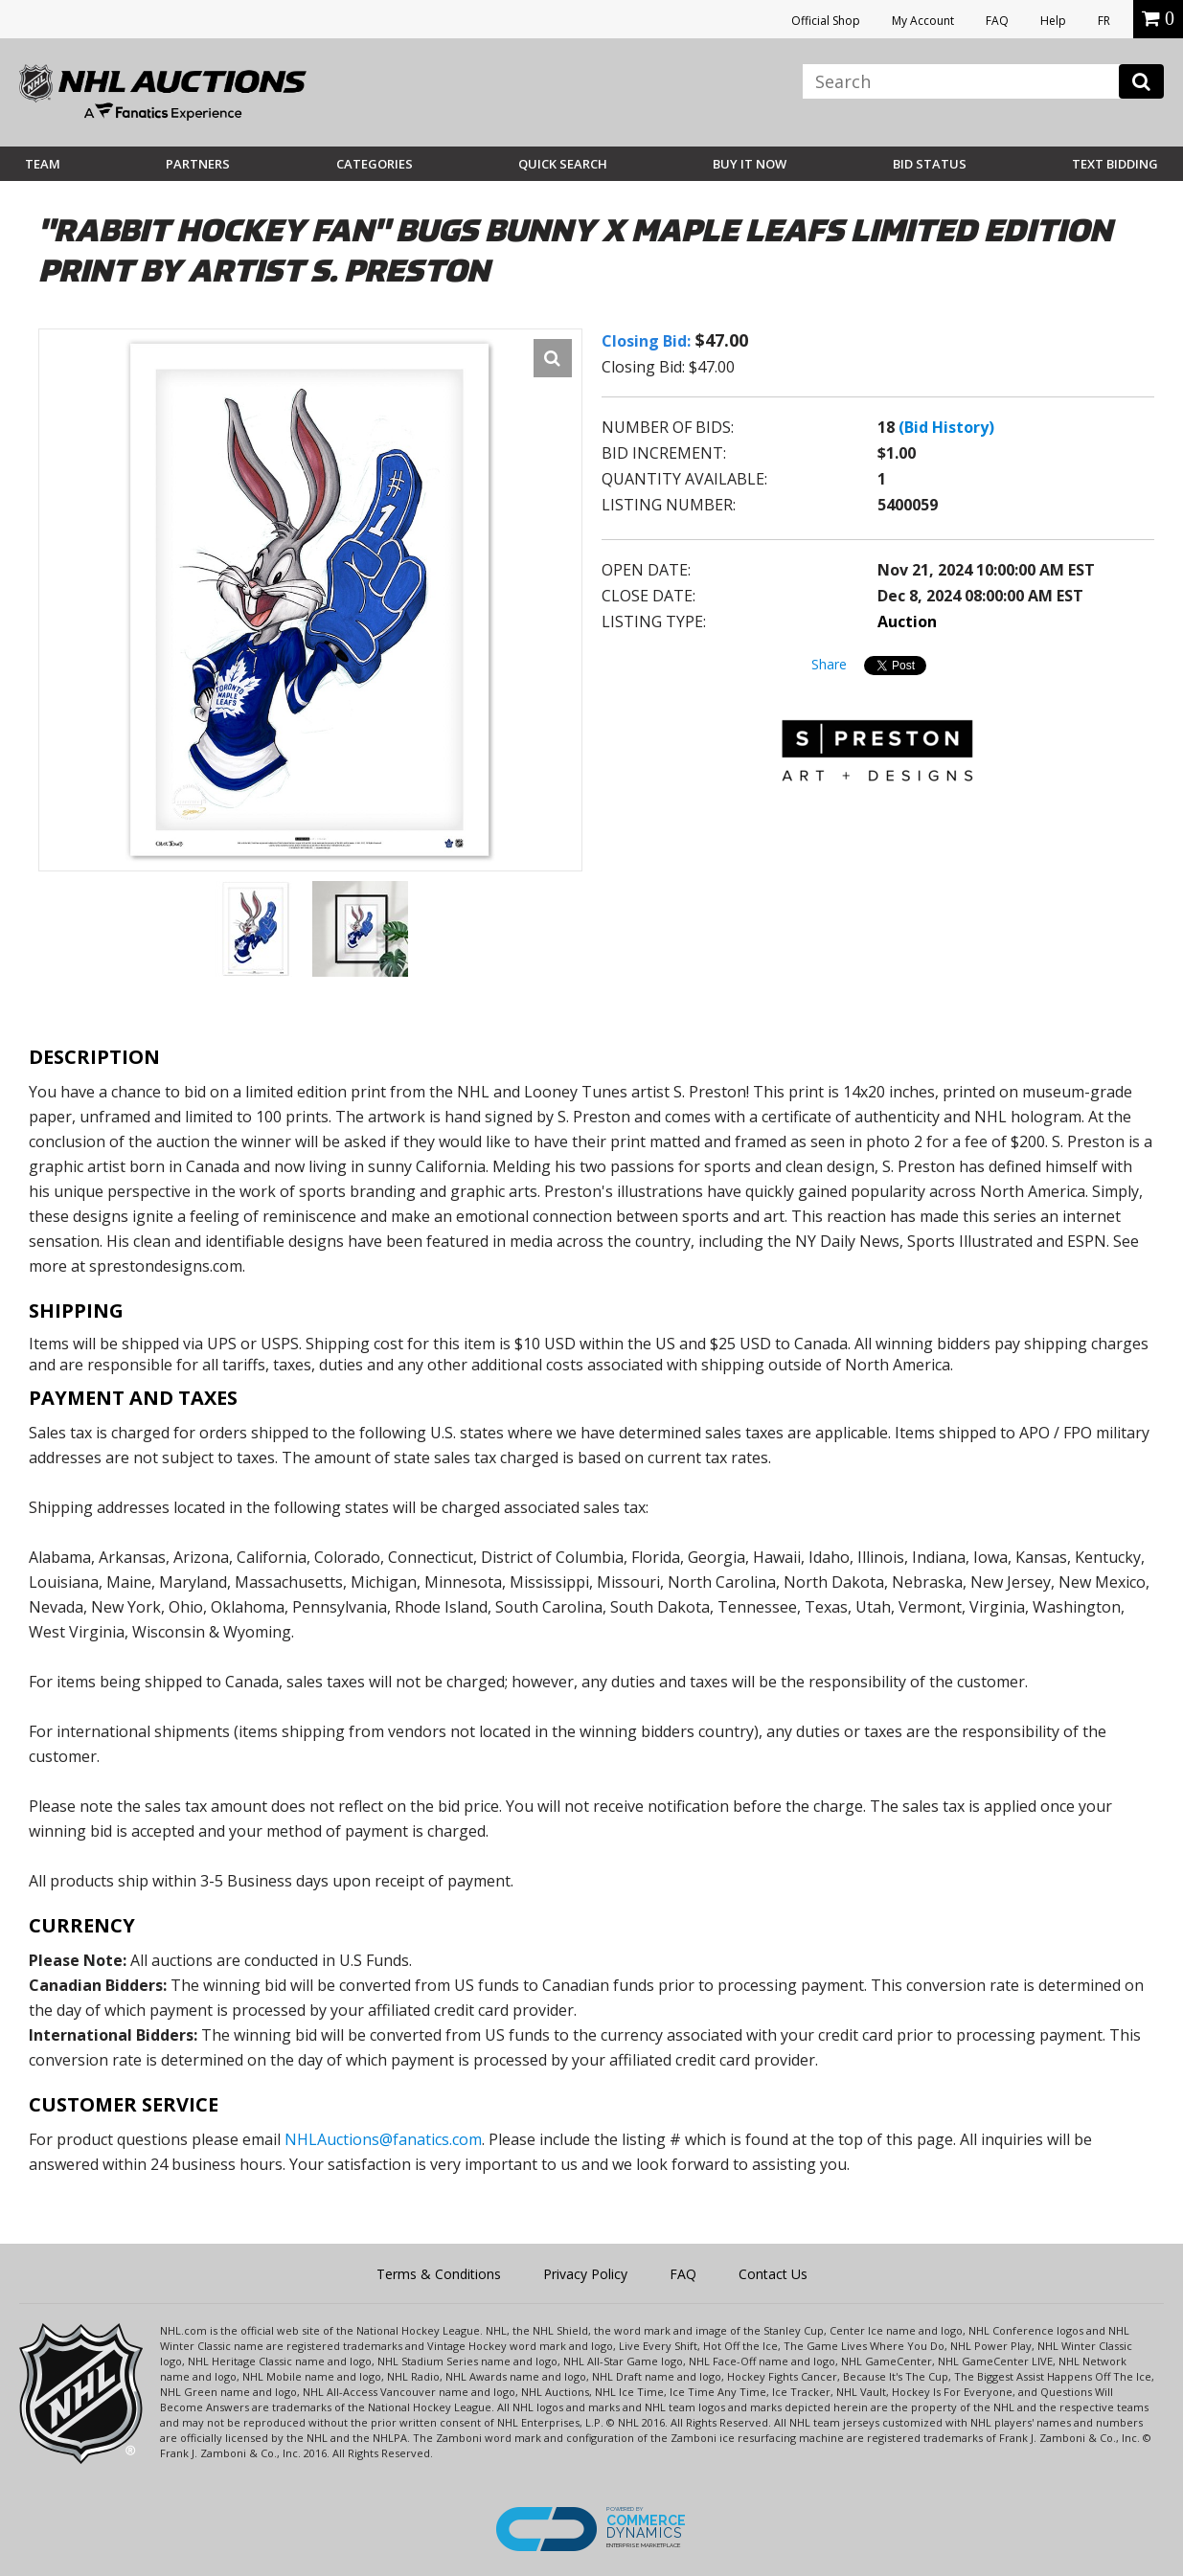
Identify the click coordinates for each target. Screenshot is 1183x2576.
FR (1104, 20)
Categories (374, 163)
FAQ (997, 20)
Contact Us (773, 2274)
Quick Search (562, 163)
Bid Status (930, 163)
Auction (907, 621)
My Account (923, 20)
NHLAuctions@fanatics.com (383, 2139)
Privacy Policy (585, 2274)
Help (1053, 20)
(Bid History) (946, 427)
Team (42, 163)
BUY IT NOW (749, 163)
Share (829, 664)
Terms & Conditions (438, 2274)
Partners (198, 163)
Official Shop (825, 20)
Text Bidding (1115, 163)
